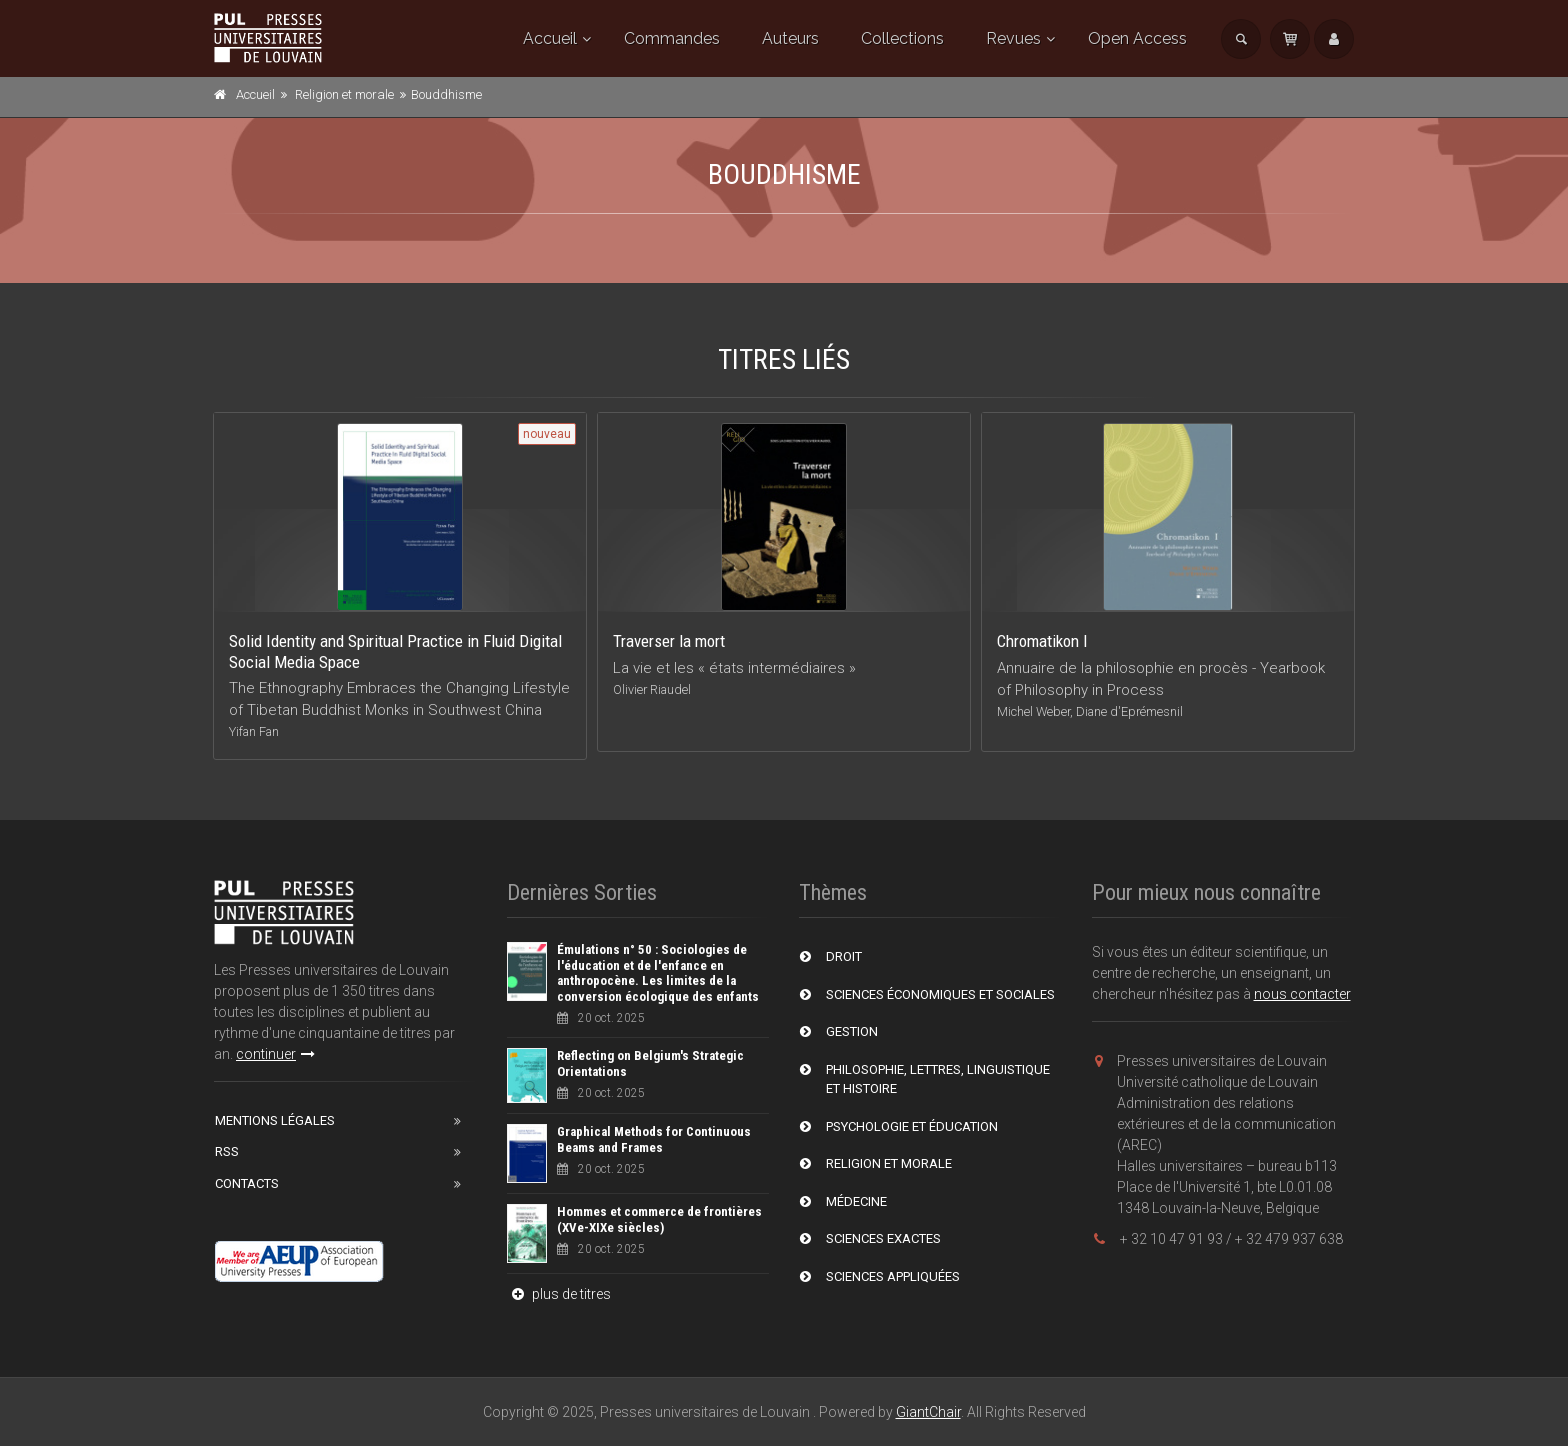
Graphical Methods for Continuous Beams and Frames (654, 1139)
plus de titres (559, 1294)
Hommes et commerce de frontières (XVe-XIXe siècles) (659, 1219)
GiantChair (928, 1412)
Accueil (550, 38)
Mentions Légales (275, 1120)
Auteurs (790, 38)
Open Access (1137, 38)
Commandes (672, 38)
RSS (227, 1151)
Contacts (247, 1183)
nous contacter (1302, 994)
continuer (275, 1054)
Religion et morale (344, 94)
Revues (1013, 38)
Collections (902, 38)
